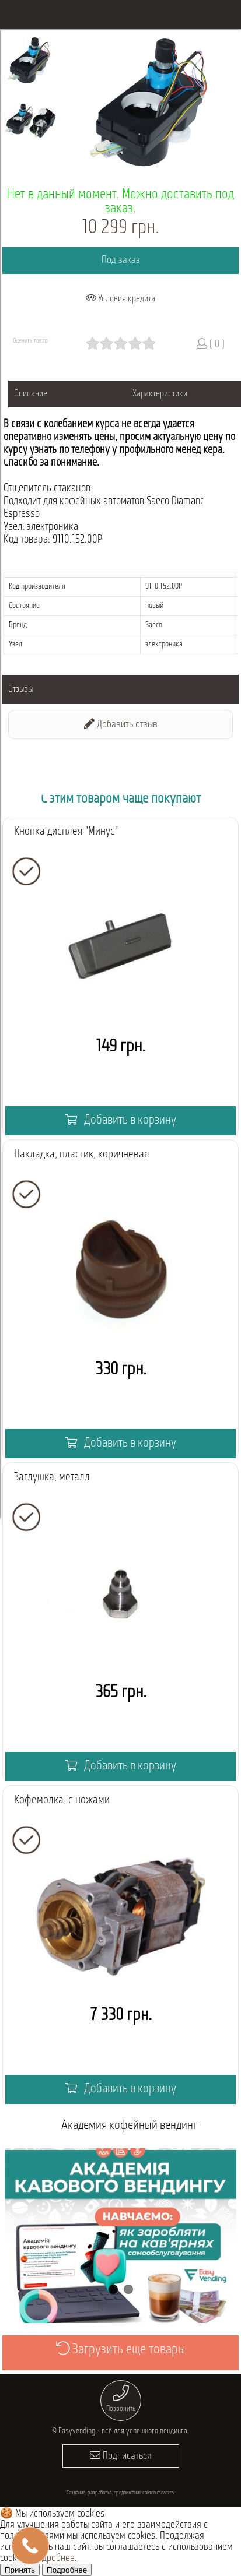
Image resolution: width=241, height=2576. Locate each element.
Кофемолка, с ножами (62, 1800)
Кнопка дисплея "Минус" (66, 831)
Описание (30, 394)
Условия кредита (120, 298)
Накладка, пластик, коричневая (81, 1154)
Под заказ (121, 260)
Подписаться (121, 2456)
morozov (165, 2493)
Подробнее (53, 2558)
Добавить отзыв (121, 724)
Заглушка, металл (52, 1477)
